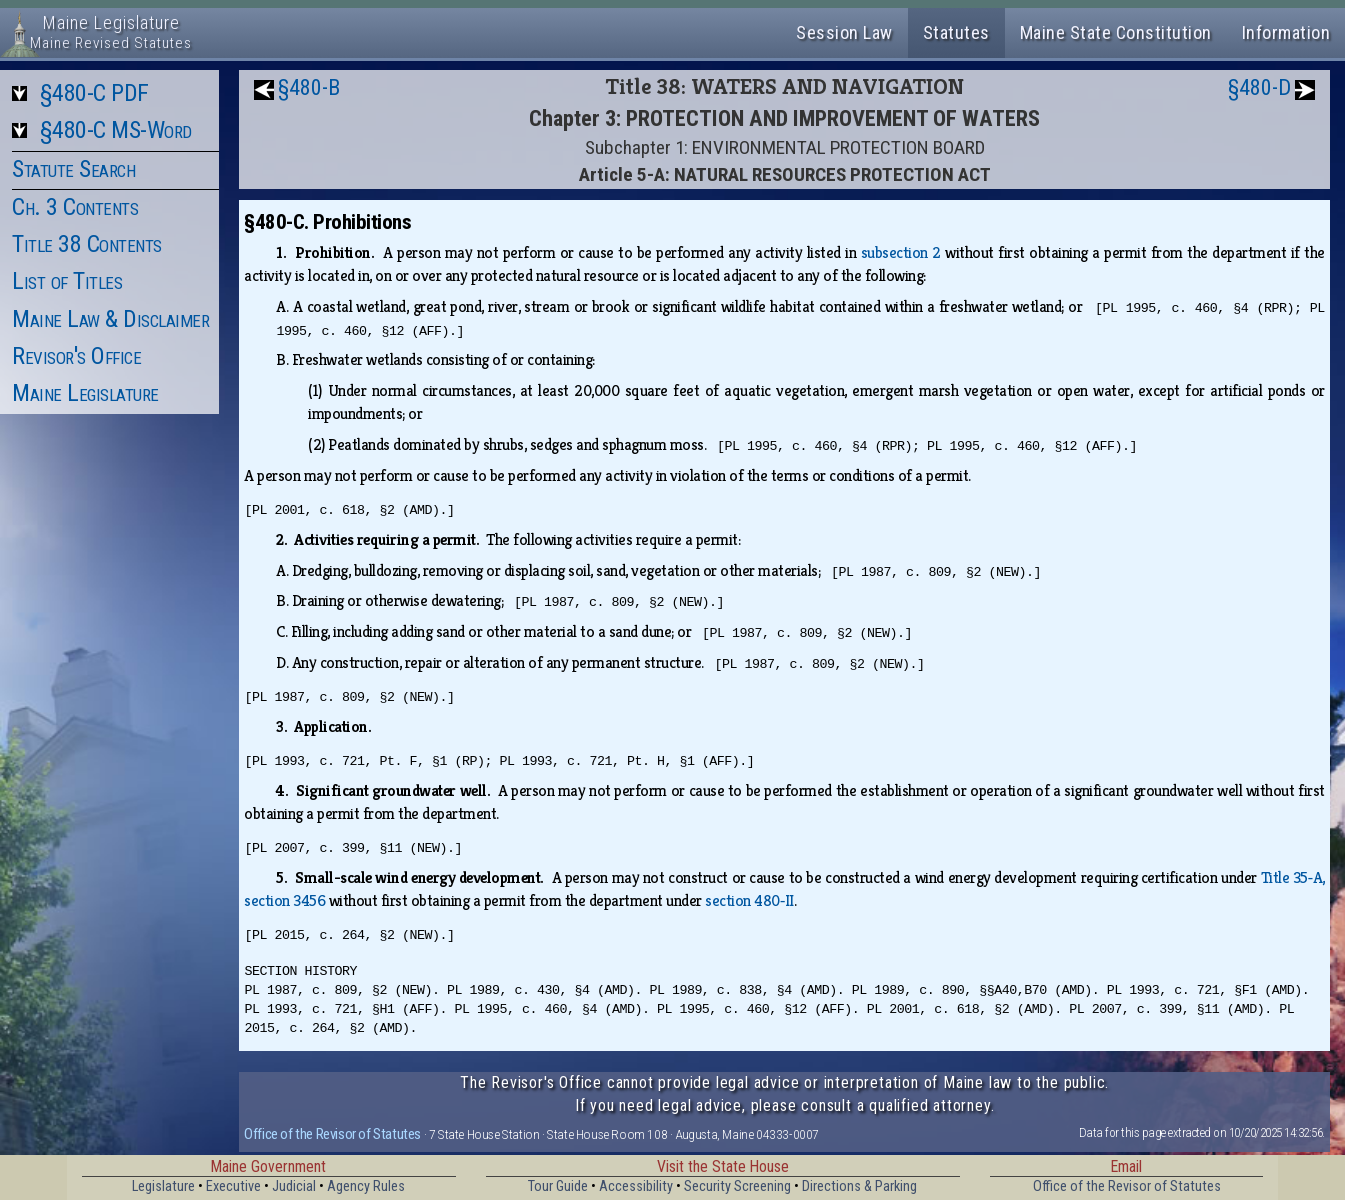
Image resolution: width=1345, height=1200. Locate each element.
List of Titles (67, 281)
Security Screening (737, 1186)
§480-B (309, 87)
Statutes (956, 32)
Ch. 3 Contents (75, 207)
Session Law (844, 32)
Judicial (294, 1186)
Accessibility (636, 1186)
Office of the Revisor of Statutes (332, 1134)
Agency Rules (366, 1186)
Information (1286, 32)
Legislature (163, 1186)
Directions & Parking (859, 1186)
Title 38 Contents (87, 244)
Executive (233, 1186)
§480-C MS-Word (116, 130)
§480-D (1259, 87)
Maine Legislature (85, 393)
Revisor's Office (76, 356)
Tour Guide (558, 1186)
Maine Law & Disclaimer (110, 319)
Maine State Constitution (1116, 32)
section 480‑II (749, 900)
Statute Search (73, 169)
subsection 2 (901, 252)
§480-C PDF (94, 93)
